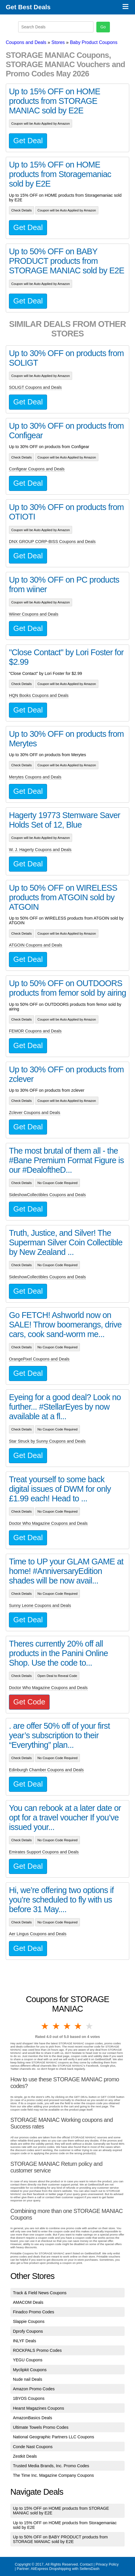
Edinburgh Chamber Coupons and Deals (46, 1769)
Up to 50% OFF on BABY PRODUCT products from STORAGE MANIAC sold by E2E (60, 2539)
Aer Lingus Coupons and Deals (37, 1933)
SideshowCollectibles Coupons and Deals (47, 1194)
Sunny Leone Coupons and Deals (40, 1605)
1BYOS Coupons (29, 2398)
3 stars (67, 2026)
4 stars (78, 2026)
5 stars (89, 2026)
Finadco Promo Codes (33, 2312)
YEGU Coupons (27, 2360)
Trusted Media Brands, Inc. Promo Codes (51, 2465)
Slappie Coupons (29, 2321)
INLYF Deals (24, 2341)
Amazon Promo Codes (34, 2389)
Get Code (29, 1702)
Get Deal (28, 141)
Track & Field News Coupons (40, 2292)
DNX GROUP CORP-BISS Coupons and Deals (52, 541)
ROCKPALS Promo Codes (37, 2350)
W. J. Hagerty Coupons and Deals (40, 849)
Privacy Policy (107, 2564)
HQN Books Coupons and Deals (38, 695)
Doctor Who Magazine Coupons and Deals (48, 1523)
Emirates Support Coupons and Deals (44, 1852)
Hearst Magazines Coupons (38, 2408)
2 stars (56, 2026)
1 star (45, 2026)
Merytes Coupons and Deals (35, 777)
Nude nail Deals (27, 2379)
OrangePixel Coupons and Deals (39, 1359)
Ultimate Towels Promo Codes (40, 2427)
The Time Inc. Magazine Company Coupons (53, 2475)
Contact (86, 2564)
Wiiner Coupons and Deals (33, 614)
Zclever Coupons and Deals (34, 1112)
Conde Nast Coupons (33, 2446)
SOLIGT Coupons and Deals (35, 387)
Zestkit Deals (25, 2456)
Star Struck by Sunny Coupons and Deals (47, 1441)
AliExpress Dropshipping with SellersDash (65, 2568)
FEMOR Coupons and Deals (35, 1031)
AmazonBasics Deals (32, 2417)
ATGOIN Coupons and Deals (35, 945)
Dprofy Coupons (28, 2331)
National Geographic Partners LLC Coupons (53, 2437)
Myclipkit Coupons (30, 2369)
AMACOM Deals (28, 2302)
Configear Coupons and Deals (37, 469)
